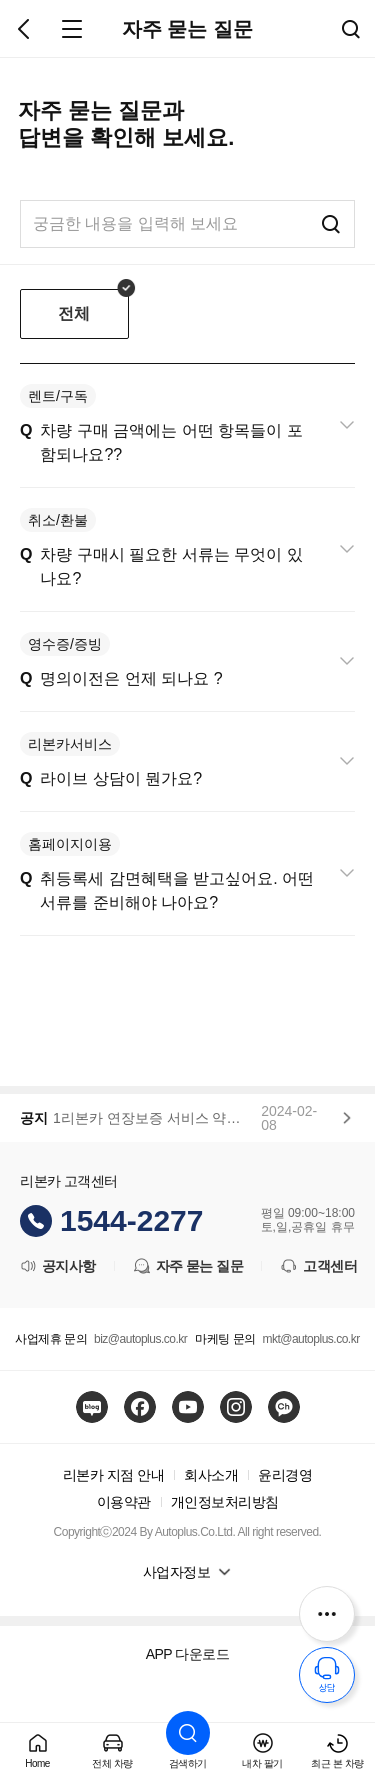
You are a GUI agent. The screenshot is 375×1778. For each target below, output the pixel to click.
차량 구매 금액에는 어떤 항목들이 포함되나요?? (161, 423)
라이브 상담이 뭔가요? (111, 759)
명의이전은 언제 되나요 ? (121, 659)
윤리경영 (285, 1475)
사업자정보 (177, 1572)
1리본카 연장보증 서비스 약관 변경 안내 (153, 1118)
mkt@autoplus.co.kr (310, 1339)
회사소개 (211, 1475)
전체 (74, 313)
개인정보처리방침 (225, 1502)
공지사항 (57, 1266)
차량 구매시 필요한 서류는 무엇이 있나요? (161, 547)
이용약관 (124, 1502)
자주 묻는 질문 (188, 1266)
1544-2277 (131, 1220)
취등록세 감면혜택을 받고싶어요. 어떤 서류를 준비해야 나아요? (167, 871)
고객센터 (318, 1266)
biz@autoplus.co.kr (140, 1339)
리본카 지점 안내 (113, 1475)
